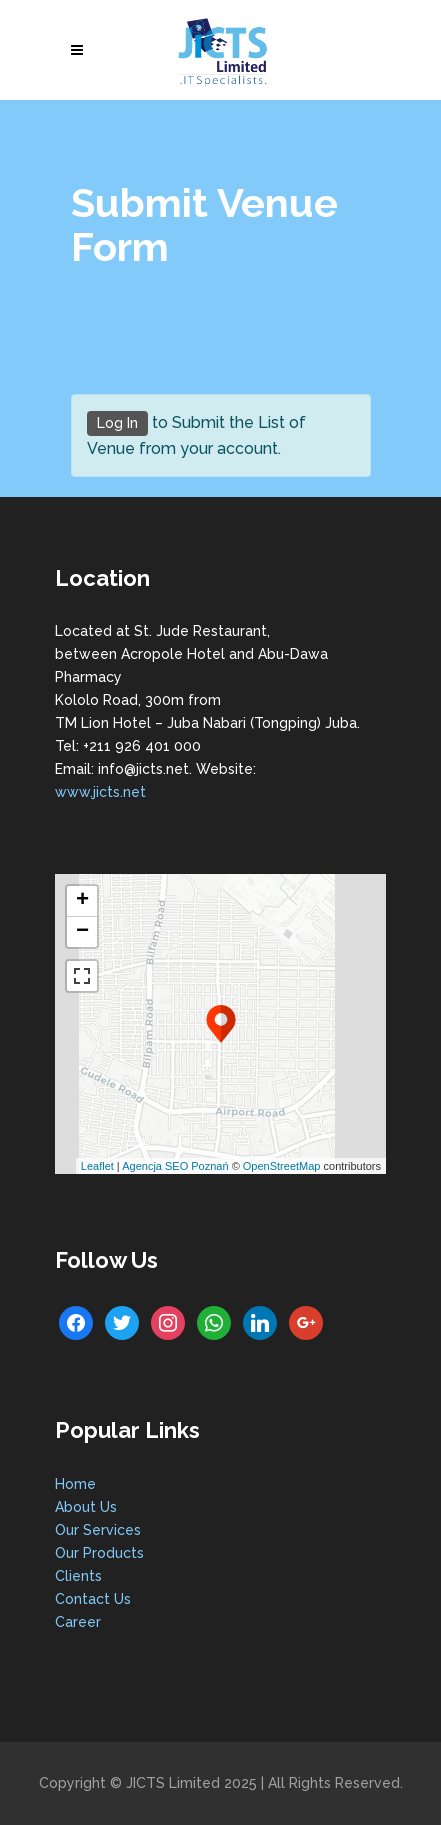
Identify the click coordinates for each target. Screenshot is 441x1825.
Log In (117, 423)
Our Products (99, 1553)
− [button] (82, 932)
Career (78, 1622)
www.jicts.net (100, 792)
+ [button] (82, 901)
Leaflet (97, 1166)
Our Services (98, 1530)
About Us (86, 1507)
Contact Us (93, 1599)
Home (75, 1484)
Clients (78, 1576)
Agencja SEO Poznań (175, 1166)
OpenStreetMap (282, 1166)
